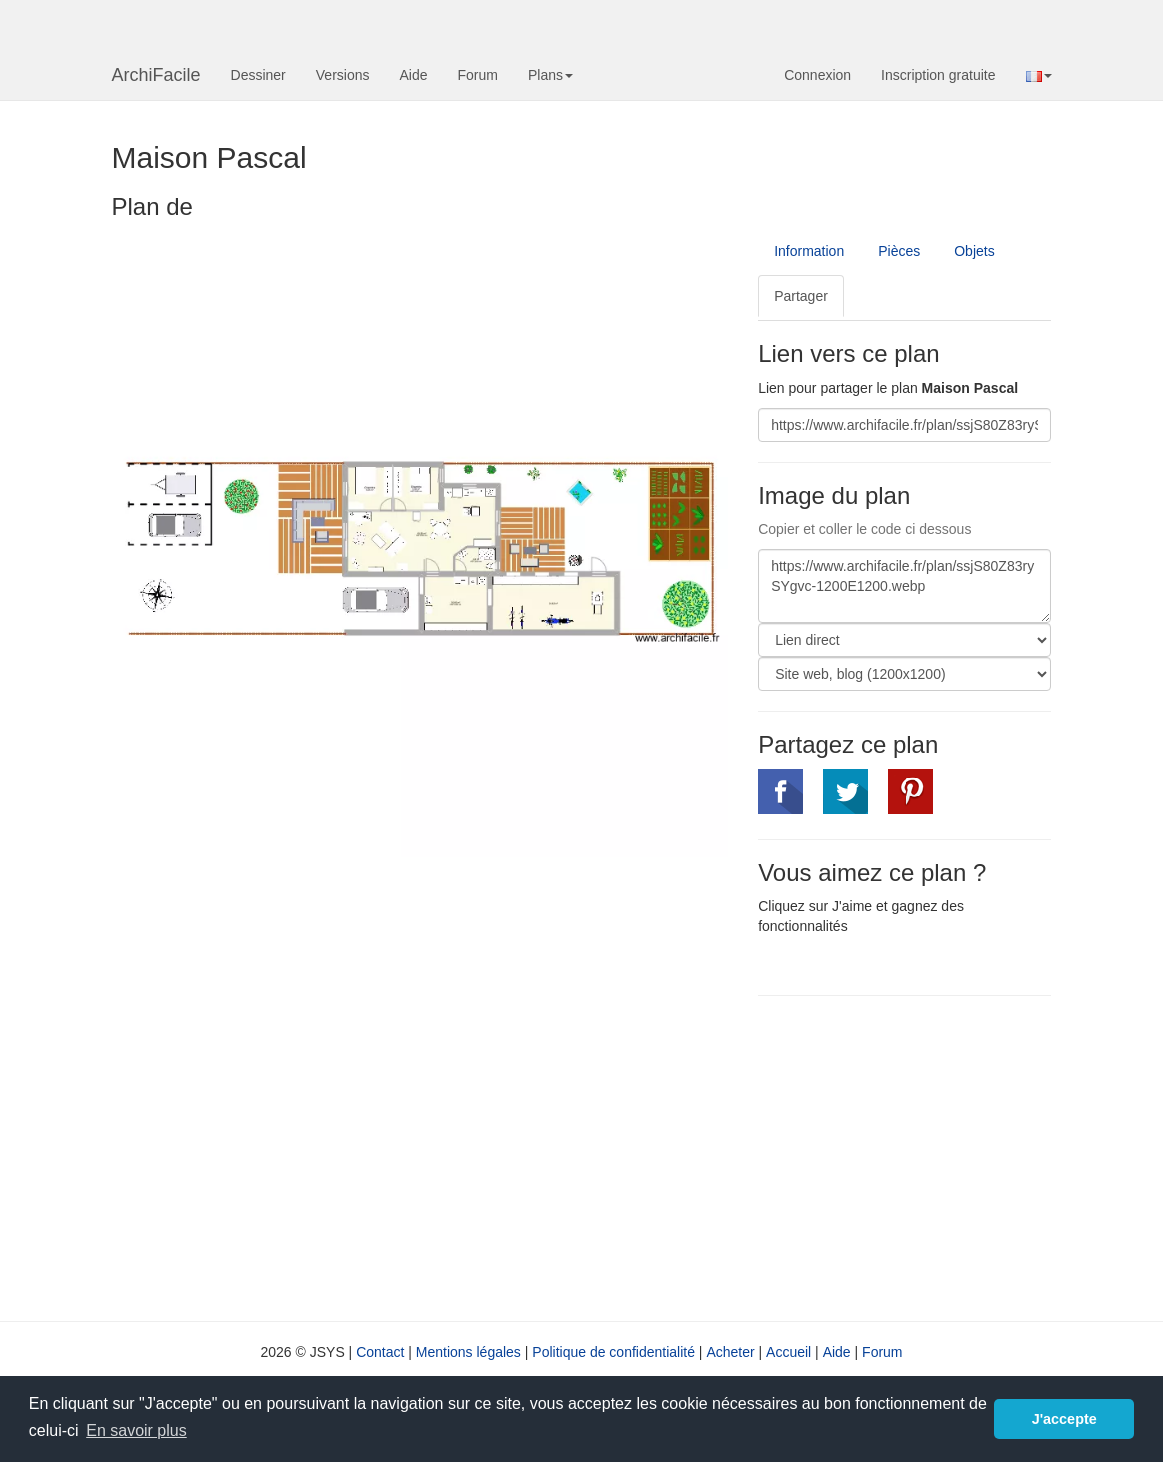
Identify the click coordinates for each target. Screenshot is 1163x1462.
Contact (380, 1352)
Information (809, 251)
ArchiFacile (156, 75)
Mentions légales (468, 1352)
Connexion (817, 75)
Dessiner (258, 75)
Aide (413, 75)
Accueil (788, 1352)
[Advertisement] (926, 1156)
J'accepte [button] (1064, 1419)
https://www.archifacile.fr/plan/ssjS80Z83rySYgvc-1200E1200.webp (904, 586)
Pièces (899, 251)
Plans (550, 75)
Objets (974, 251)
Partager (801, 296)
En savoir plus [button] (136, 1430)
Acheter (730, 1352)
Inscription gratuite (938, 75)
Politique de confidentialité (613, 1352)
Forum (478, 75)
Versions (343, 75)
